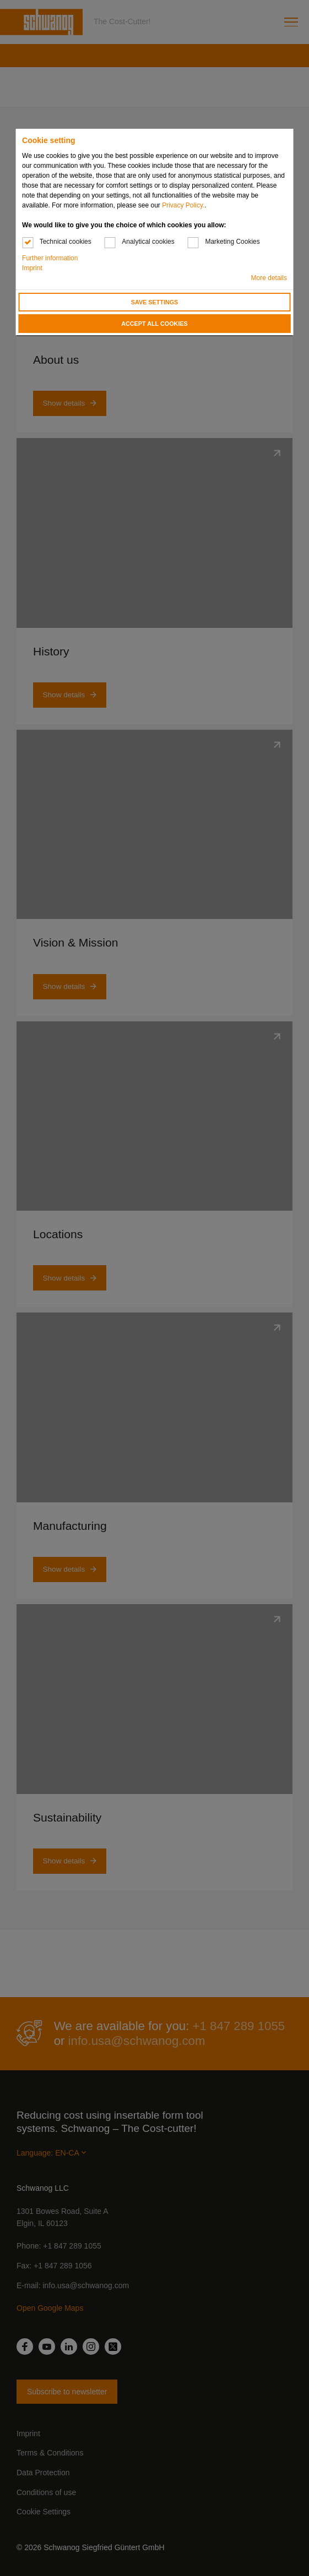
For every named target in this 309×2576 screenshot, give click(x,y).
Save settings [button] (154, 302)
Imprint (32, 268)
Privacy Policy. (183, 205)
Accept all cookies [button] (154, 323)
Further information (50, 258)
